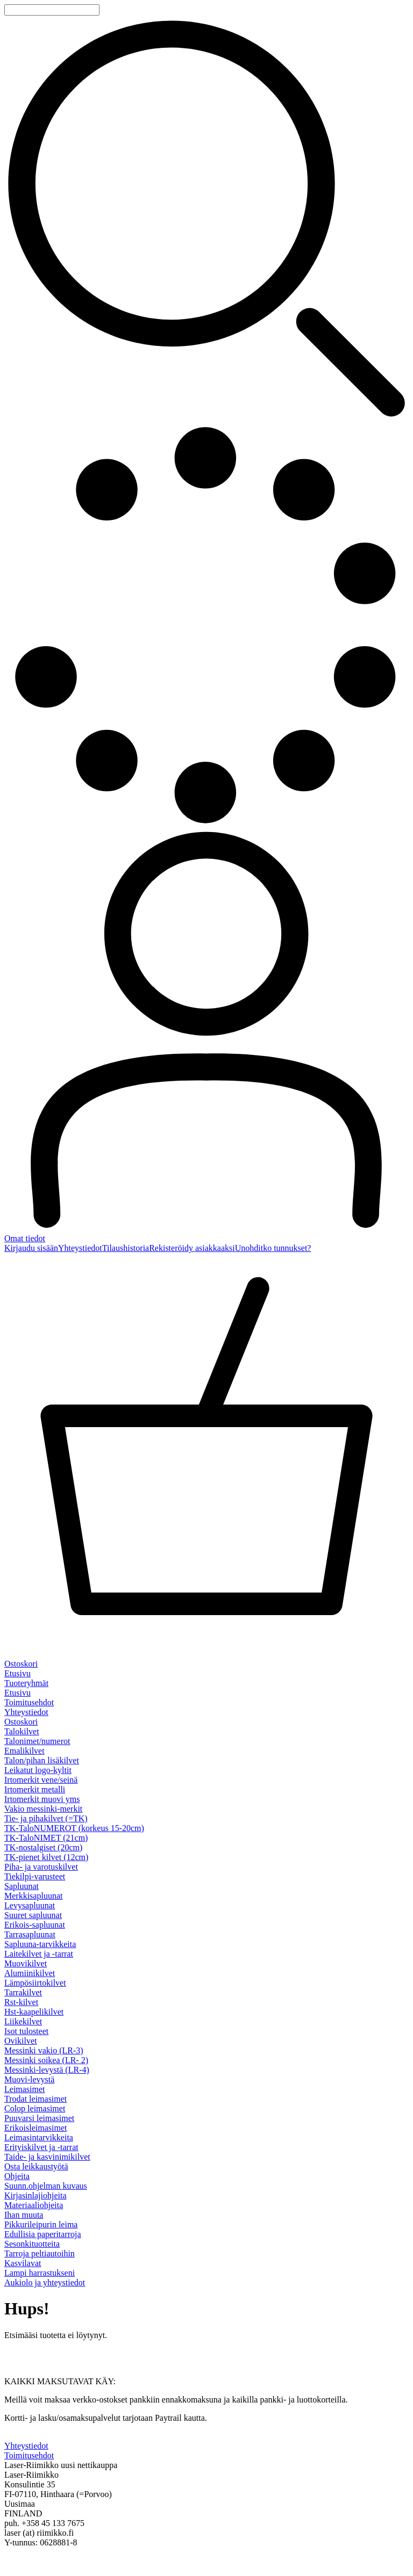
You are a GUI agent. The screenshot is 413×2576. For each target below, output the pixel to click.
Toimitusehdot (29, 1702)
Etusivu (17, 1673)
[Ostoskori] (206, 1461)
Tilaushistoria (125, 1248)
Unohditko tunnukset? (273, 1248)
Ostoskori (21, 1721)
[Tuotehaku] (51, 10)
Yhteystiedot (80, 1248)
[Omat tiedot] (206, 1035)
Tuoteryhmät (26, 1683)
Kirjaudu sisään (31, 1248)
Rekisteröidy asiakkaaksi (192, 1248)
